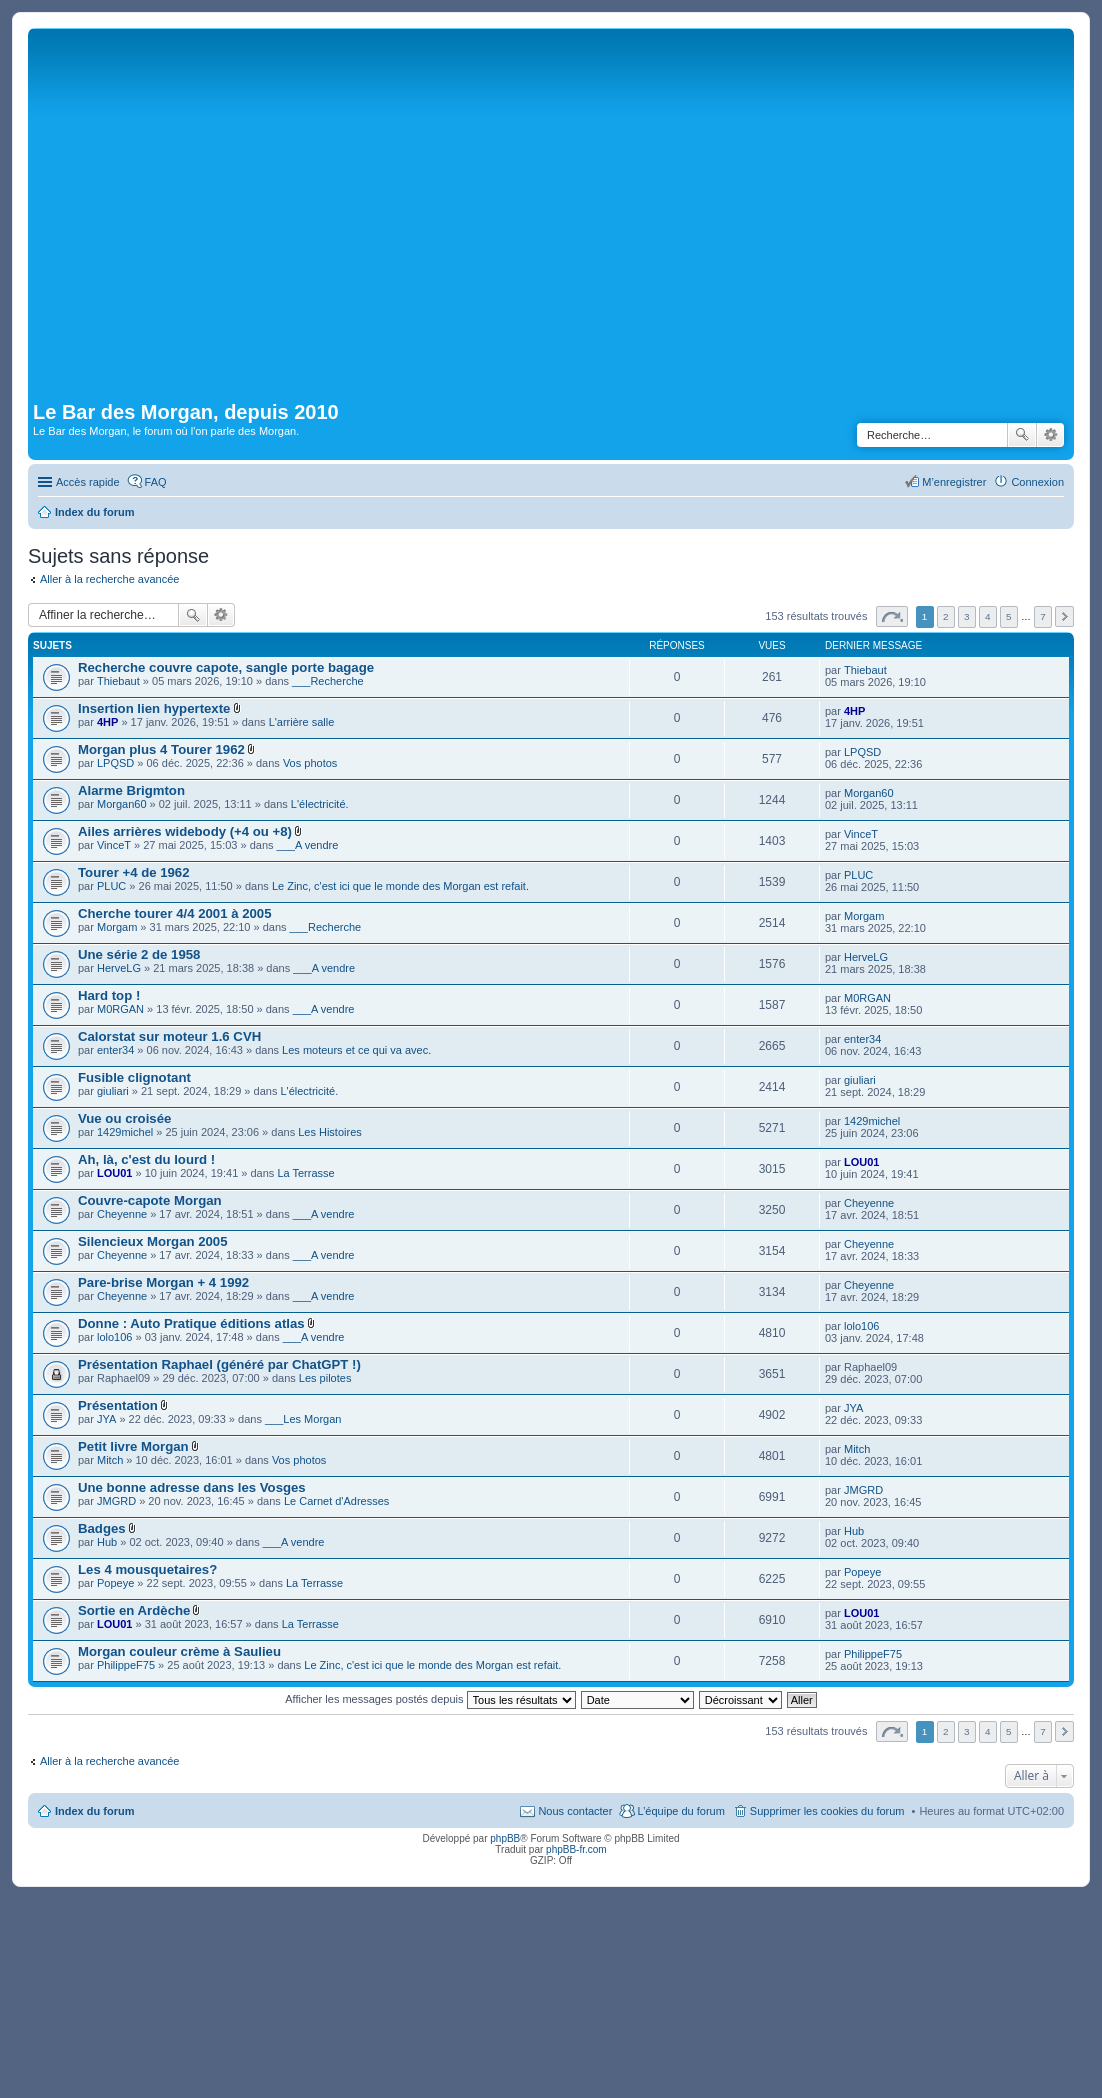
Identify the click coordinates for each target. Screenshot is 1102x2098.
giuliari (113, 1091)
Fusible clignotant (134, 1077)
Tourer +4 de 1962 (134, 872)
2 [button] (946, 616)
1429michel (125, 1132)
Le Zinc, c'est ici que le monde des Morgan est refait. (400, 886)
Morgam (117, 927)
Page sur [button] (892, 616)
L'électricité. (320, 804)
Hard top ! (109, 995)
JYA (106, 1419)
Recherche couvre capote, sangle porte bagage (226, 667)
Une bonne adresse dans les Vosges (192, 1487)
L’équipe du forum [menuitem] (680, 1811)
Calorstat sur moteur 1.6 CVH (169, 1036)
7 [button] (1043, 616)
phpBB (505, 1838)
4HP (107, 722)
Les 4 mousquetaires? (147, 1569)
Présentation (118, 1405)
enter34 (115, 1050)
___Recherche (328, 681)
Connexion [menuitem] (1037, 482)
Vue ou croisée (124, 1118)
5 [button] (1009, 616)
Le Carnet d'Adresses (336, 1501)
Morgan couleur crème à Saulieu (179, 1651)
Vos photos (310, 763)
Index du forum (94, 1811)
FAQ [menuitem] (156, 482)
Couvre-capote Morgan (150, 1200)
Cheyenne (122, 1214)
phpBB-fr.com (576, 1849)
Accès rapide (88, 482)
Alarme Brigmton (131, 790)
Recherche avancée (1050, 435)
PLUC (111, 886)
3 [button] (967, 616)
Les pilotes (325, 1378)
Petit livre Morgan (133, 1446)
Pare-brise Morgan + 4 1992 (163, 1282)
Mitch (110, 1460)
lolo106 (114, 1337)
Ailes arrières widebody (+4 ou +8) (185, 831)
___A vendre (308, 845)
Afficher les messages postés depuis (430, 1699)
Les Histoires (330, 1132)
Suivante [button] (1064, 616)
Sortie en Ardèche (134, 1610)
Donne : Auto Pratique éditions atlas (191, 1323)
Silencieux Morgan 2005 (153, 1241)
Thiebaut (118, 681)
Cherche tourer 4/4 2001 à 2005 (175, 913)
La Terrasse (305, 1173)
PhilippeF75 (126, 1665)
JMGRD (116, 1501)
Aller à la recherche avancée (109, 579)
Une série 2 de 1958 (139, 954)
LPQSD (115, 763)
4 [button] (988, 616)
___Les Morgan (303, 1419)
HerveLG (119, 968)
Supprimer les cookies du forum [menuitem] (827, 1811)
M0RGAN (120, 1009)
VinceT (114, 845)
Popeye (115, 1583)
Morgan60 (122, 804)
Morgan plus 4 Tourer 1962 (161, 749)
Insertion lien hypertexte (154, 708)
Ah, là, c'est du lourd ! (146, 1159)
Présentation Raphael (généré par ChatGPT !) (219, 1364)
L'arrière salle (302, 722)
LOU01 (114, 1173)
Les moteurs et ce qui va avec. (356, 1050)
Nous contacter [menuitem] (575, 1811)
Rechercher (1022, 435)
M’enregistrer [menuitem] (954, 482)
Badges (102, 1528)
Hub (107, 1542)
